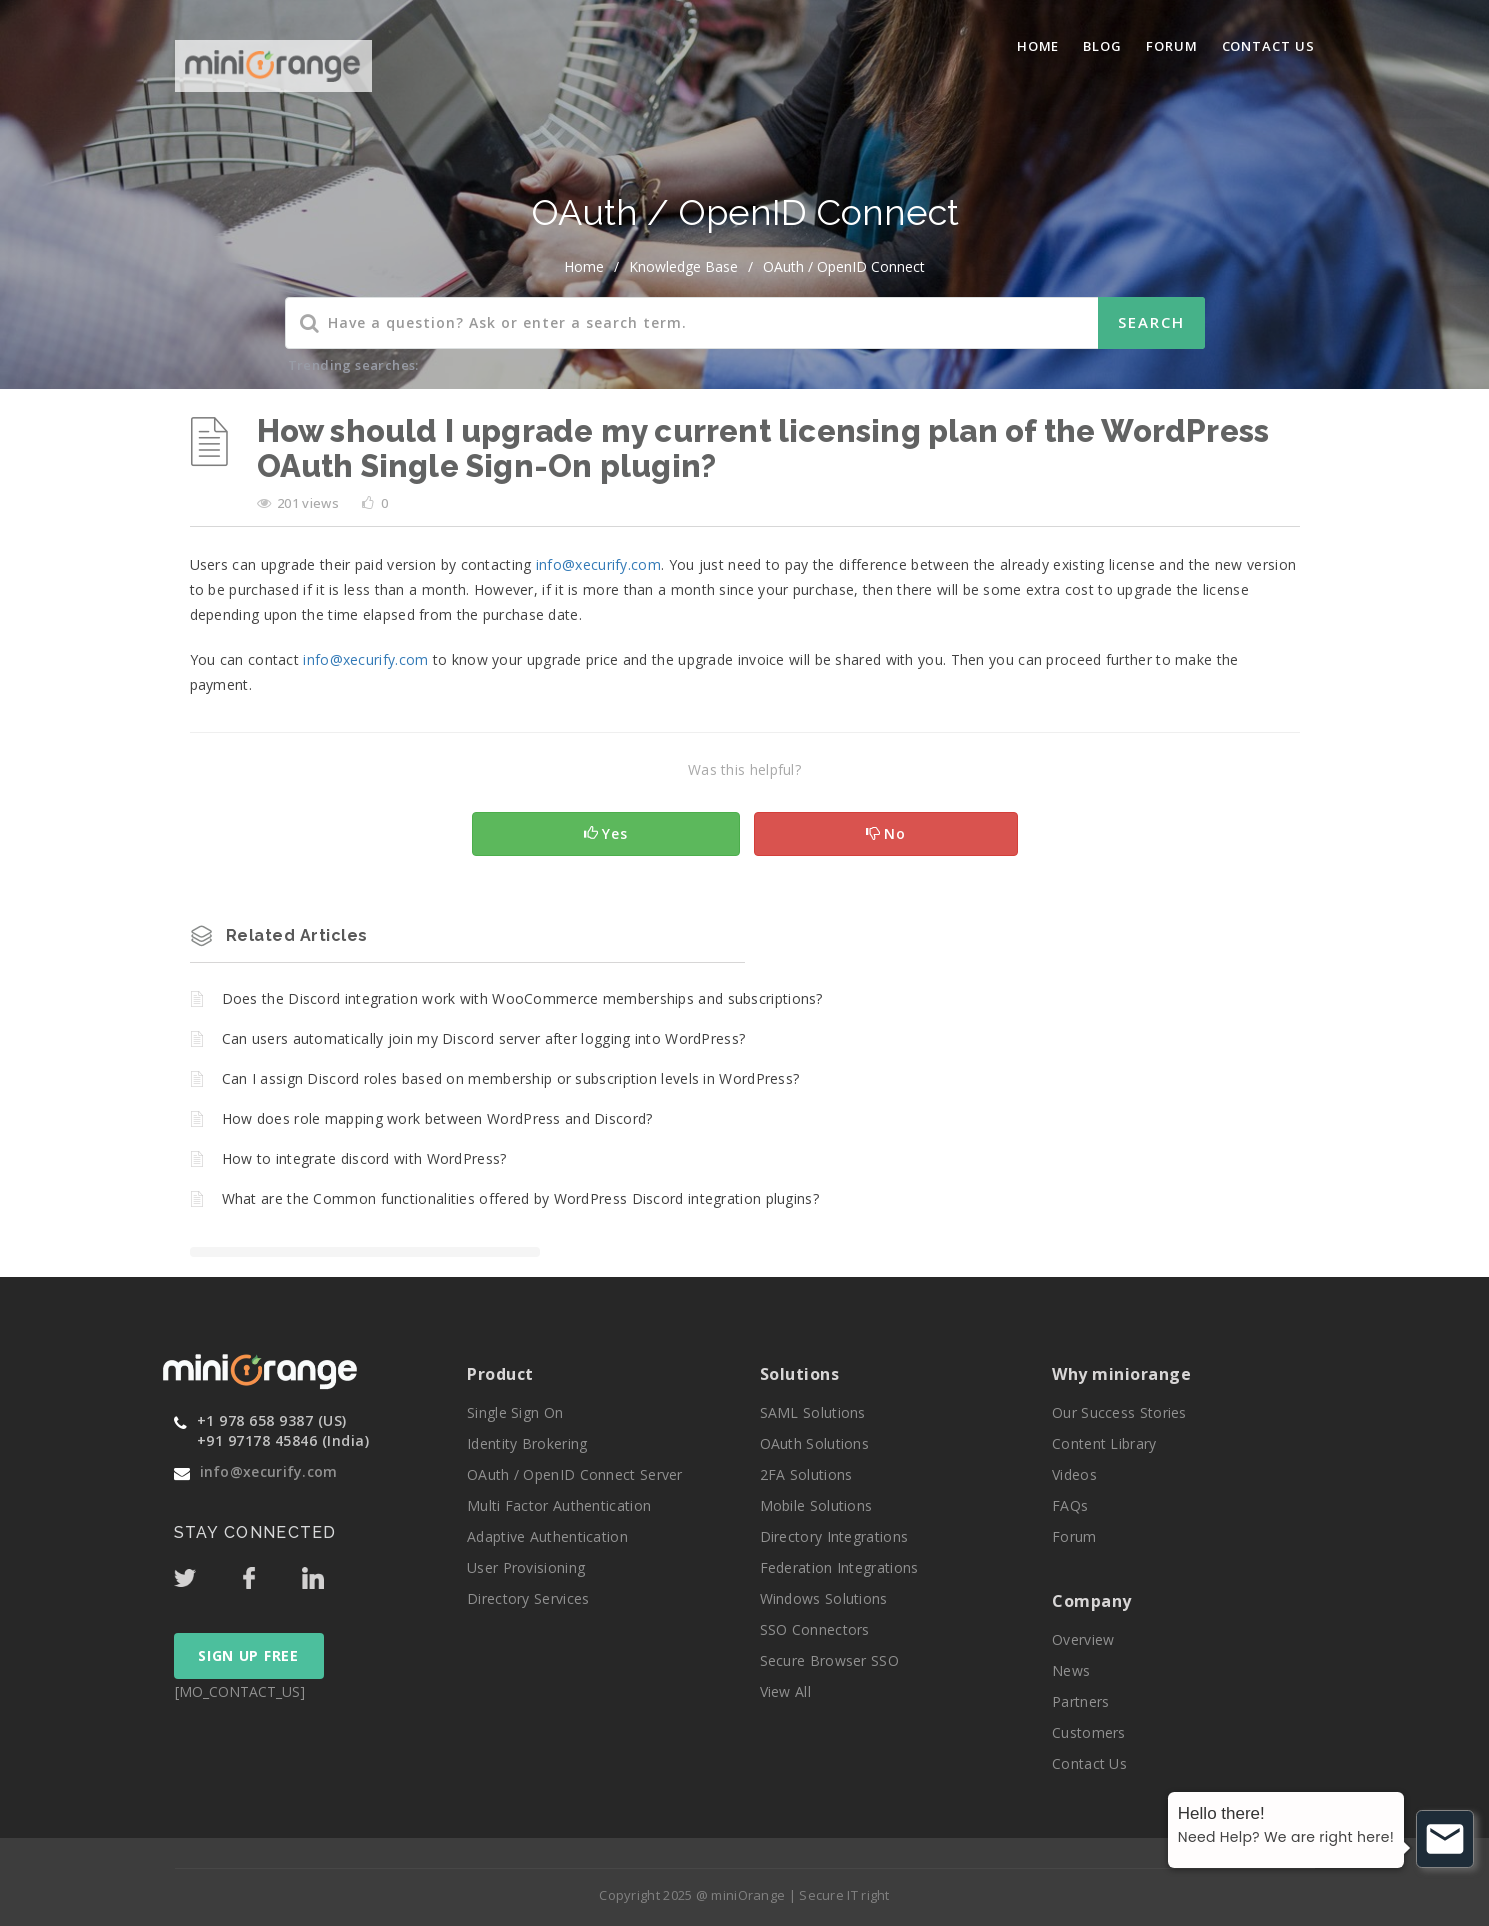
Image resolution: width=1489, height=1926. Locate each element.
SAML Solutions (813, 1412)
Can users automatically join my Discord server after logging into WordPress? (484, 1038)
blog (1102, 46)
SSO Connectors (815, 1629)
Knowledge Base (683, 266)
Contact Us (1268, 46)
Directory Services (528, 1598)
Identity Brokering (527, 1443)
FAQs (1070, 1505)
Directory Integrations (834, 1536)
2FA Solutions (806, 1474)
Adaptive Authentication (547, 1536)
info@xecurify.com (269, 1471)
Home (1038, 46)
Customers (1089, 1732)
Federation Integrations (839, 1567)
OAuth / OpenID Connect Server (575, 1474)
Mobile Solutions (816, 1505)
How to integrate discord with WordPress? (364, 1158)
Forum (1172, 46)
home (584, 266)
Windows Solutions (824, 1598)
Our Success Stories (1119, 1412)
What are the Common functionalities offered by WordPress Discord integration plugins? (521, 1198)
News (1071, 1670)
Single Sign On (515, 1412)
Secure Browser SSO (829, 1660)
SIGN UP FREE (248, 1655)
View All (785, 1691)
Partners (1080, 1701)
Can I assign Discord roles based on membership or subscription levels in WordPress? (511, 1078)
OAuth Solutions (815, 1443)
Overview (1083, 1639)
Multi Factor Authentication (559, 1505)
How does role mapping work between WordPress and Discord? (437, 1118)
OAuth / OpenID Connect (844, 266)
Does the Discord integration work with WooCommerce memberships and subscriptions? (522, 998)
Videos (1074, 1474)
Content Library (1104, 1443)
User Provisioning (526, 1567)
